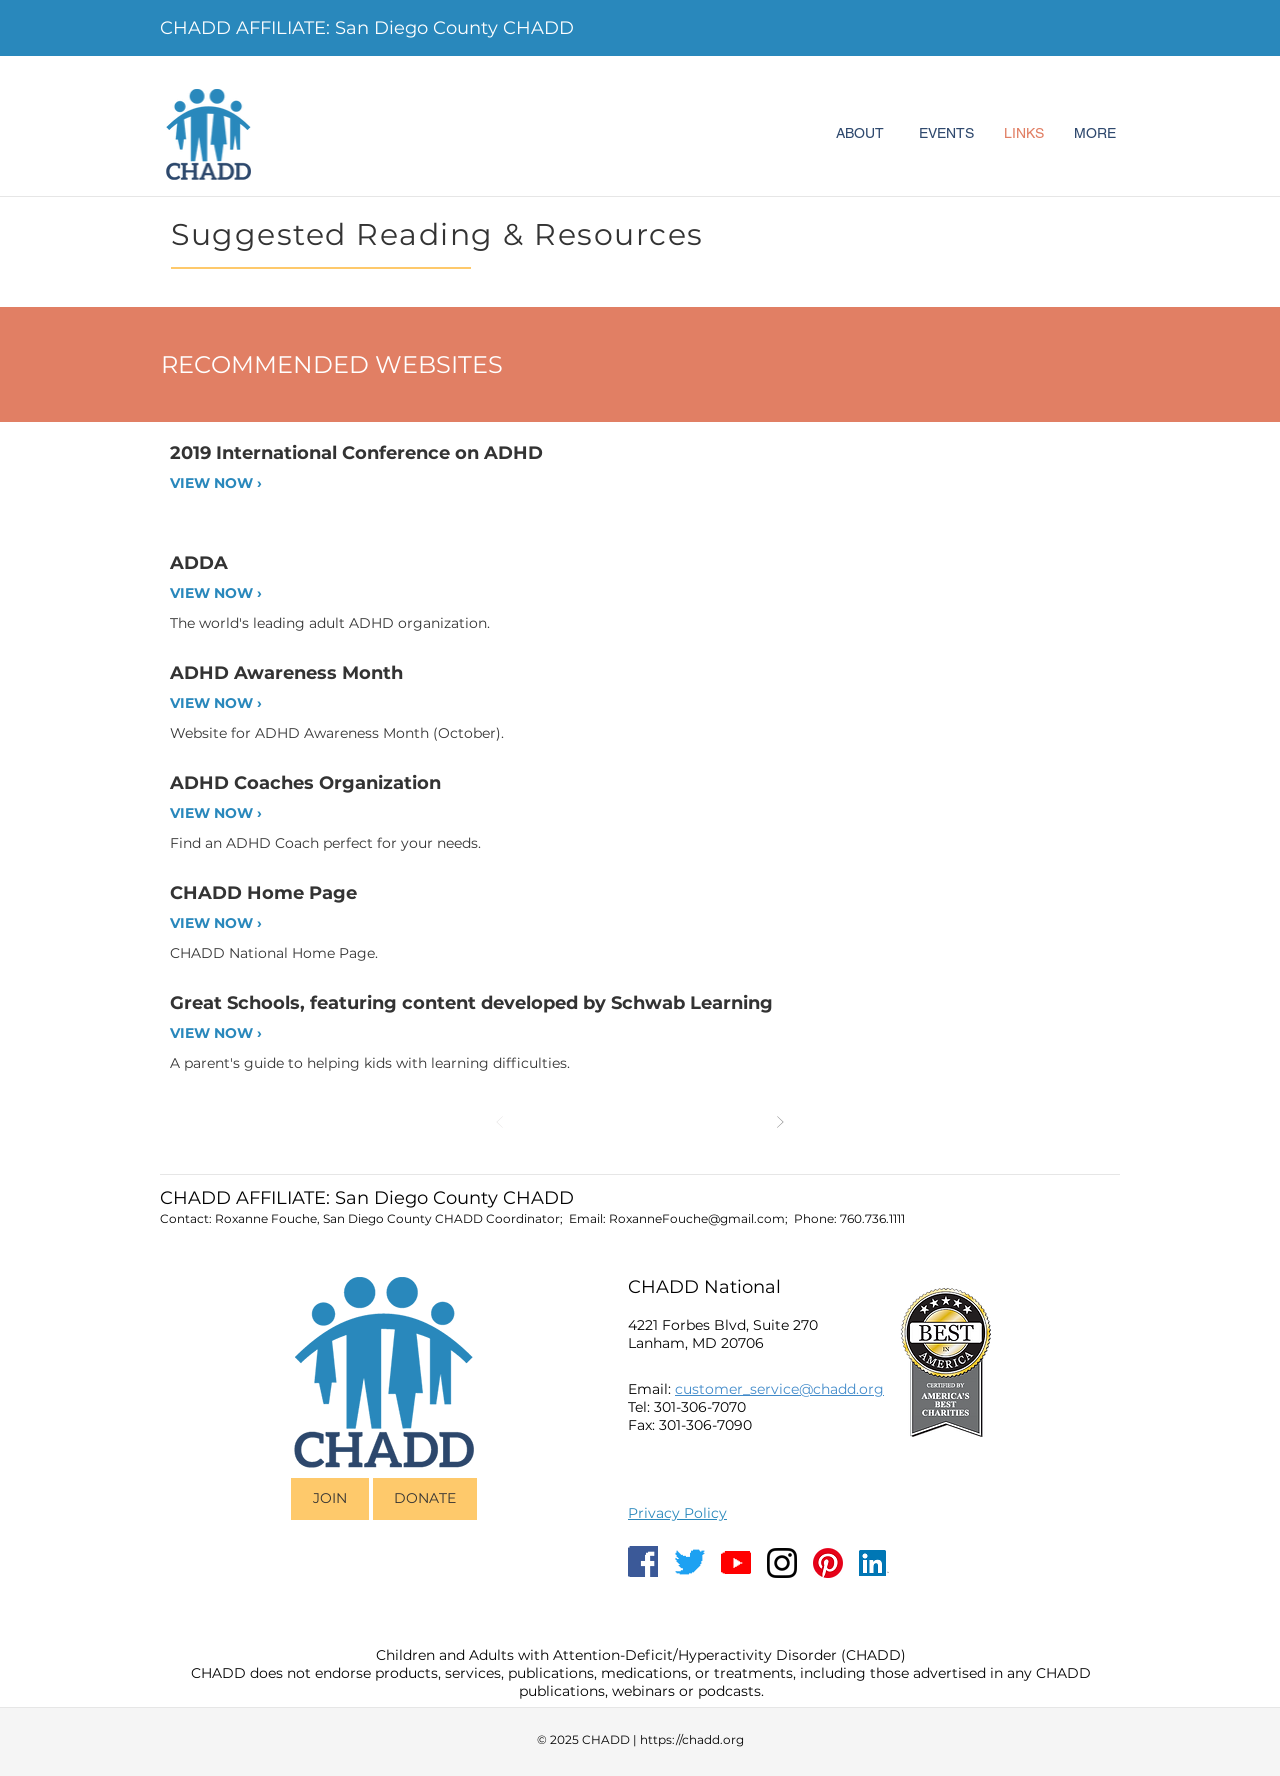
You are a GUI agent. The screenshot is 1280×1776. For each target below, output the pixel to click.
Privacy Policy (677, 1513)
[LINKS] (1024, 134)
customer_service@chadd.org (779, 1389)
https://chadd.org (692, 1739)
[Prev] (500, 1122)
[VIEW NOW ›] (238, 484)
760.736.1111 (872, 1218)
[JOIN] (330, 1499)
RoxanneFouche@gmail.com (697, 1218)
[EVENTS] (946, 134)
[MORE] (1095, 134)
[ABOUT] (860, 134)
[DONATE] (425, 1499)
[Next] (780, 1122)
